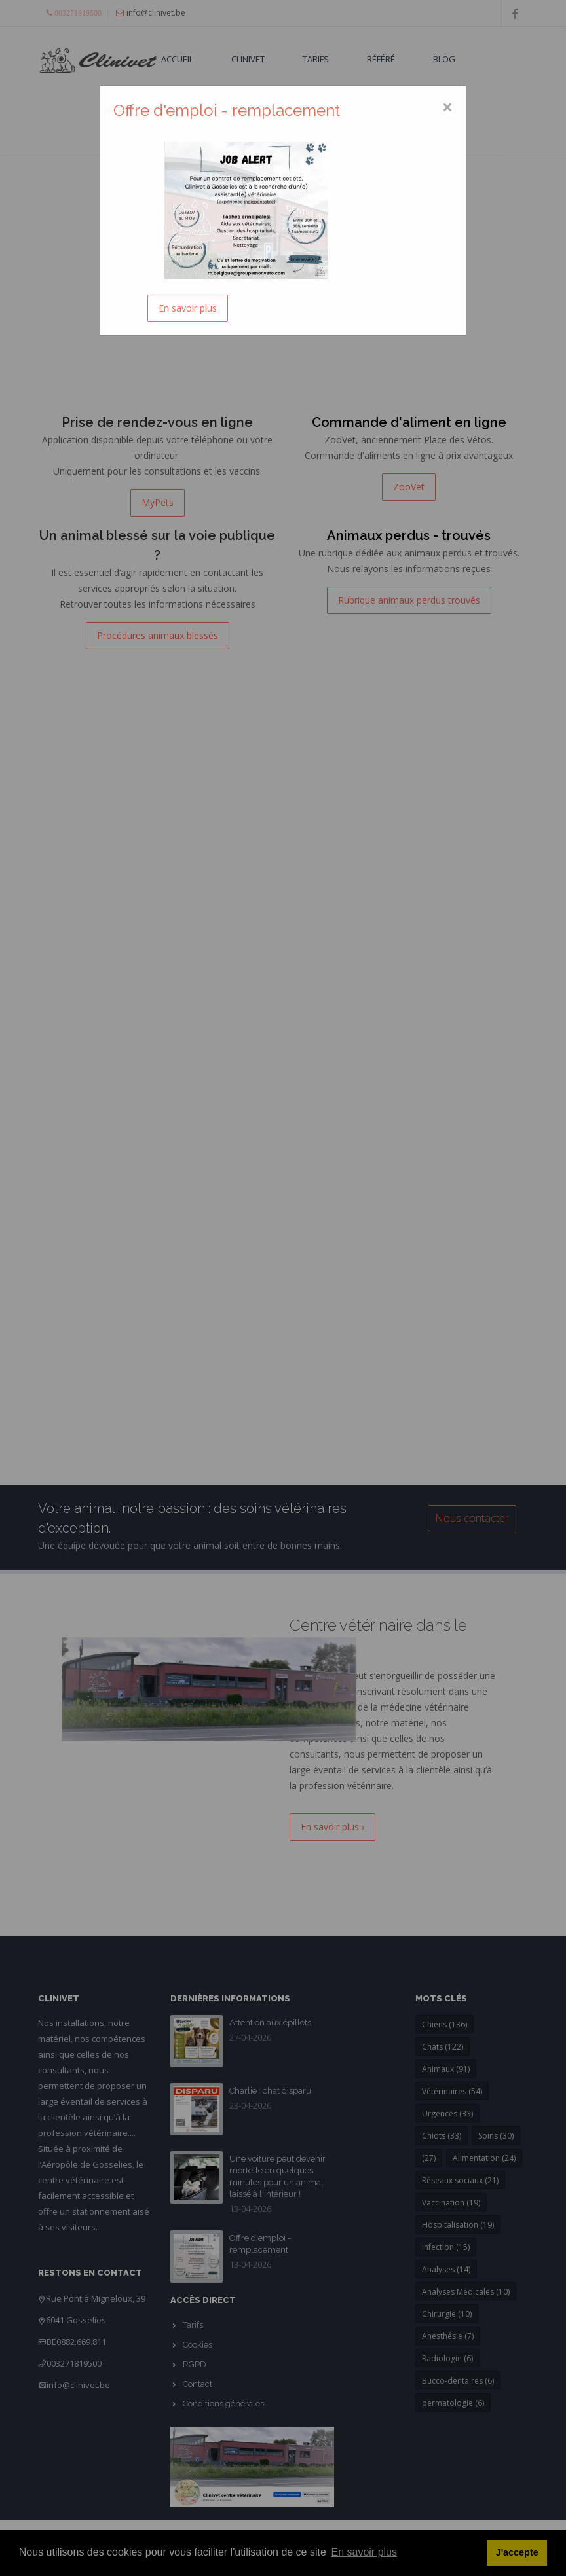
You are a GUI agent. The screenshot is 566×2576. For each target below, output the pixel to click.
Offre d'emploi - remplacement (226, 110)
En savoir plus (188, 308)
